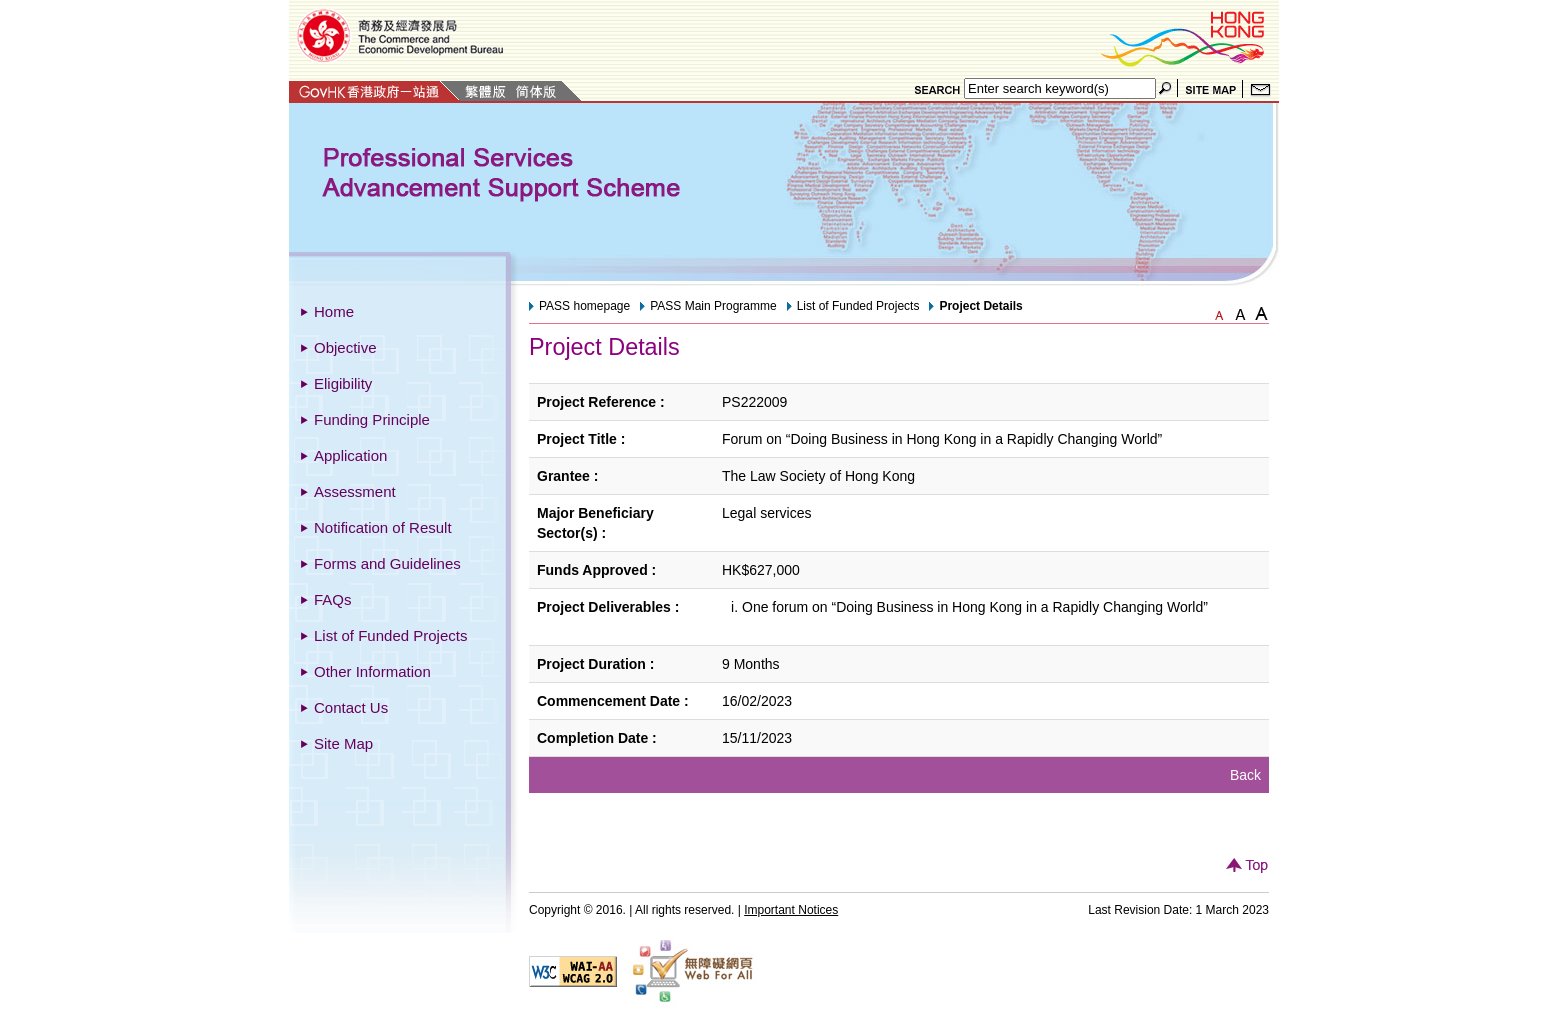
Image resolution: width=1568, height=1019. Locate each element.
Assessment (355, 491)
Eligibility (343, 383)
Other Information (372, 671)
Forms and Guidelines (387, 563)
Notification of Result (383, 527)
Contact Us (351, 707)
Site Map (343, 743)
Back (1245, 775)
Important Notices (791, 910)
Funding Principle (372, 419)
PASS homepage (584, 306)
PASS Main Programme (713, 306)
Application (350, 455)
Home (334, 311)
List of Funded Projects (390, 635)
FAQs (333, 599)
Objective (345, 347)
